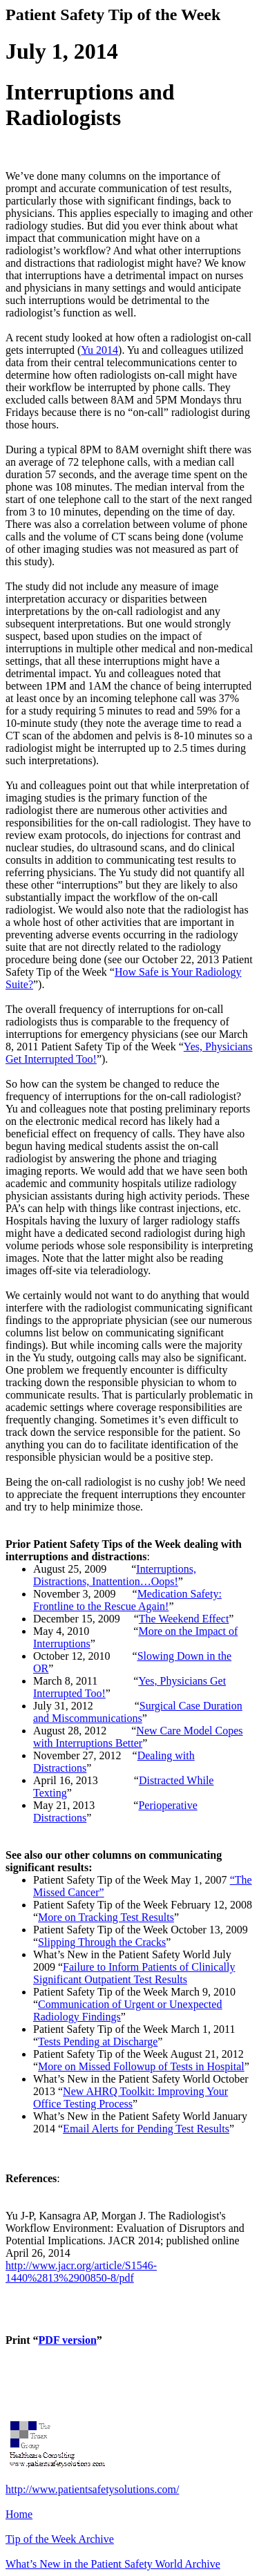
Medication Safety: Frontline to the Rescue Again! (127, 1600)
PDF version (68, 2340)
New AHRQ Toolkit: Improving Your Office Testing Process (130, 2097)
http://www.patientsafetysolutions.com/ (92, 2489)
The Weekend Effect (184, 1619)
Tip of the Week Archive (60, 2539)
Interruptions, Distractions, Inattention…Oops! (114, 1575)
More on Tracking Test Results (106, 1917)
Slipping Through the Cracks (102, 1942)
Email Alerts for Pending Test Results (146, 2128)
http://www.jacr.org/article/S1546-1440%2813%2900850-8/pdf (81, 2272)
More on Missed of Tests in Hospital (141, 2066)
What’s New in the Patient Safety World (113, 2564)
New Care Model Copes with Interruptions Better (138, 1737)
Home (19, 2514)
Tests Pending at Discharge (97, 2041)
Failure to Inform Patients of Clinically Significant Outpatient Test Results (134, 1973)
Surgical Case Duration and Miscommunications (137, 1712)
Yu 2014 (99, 350)
